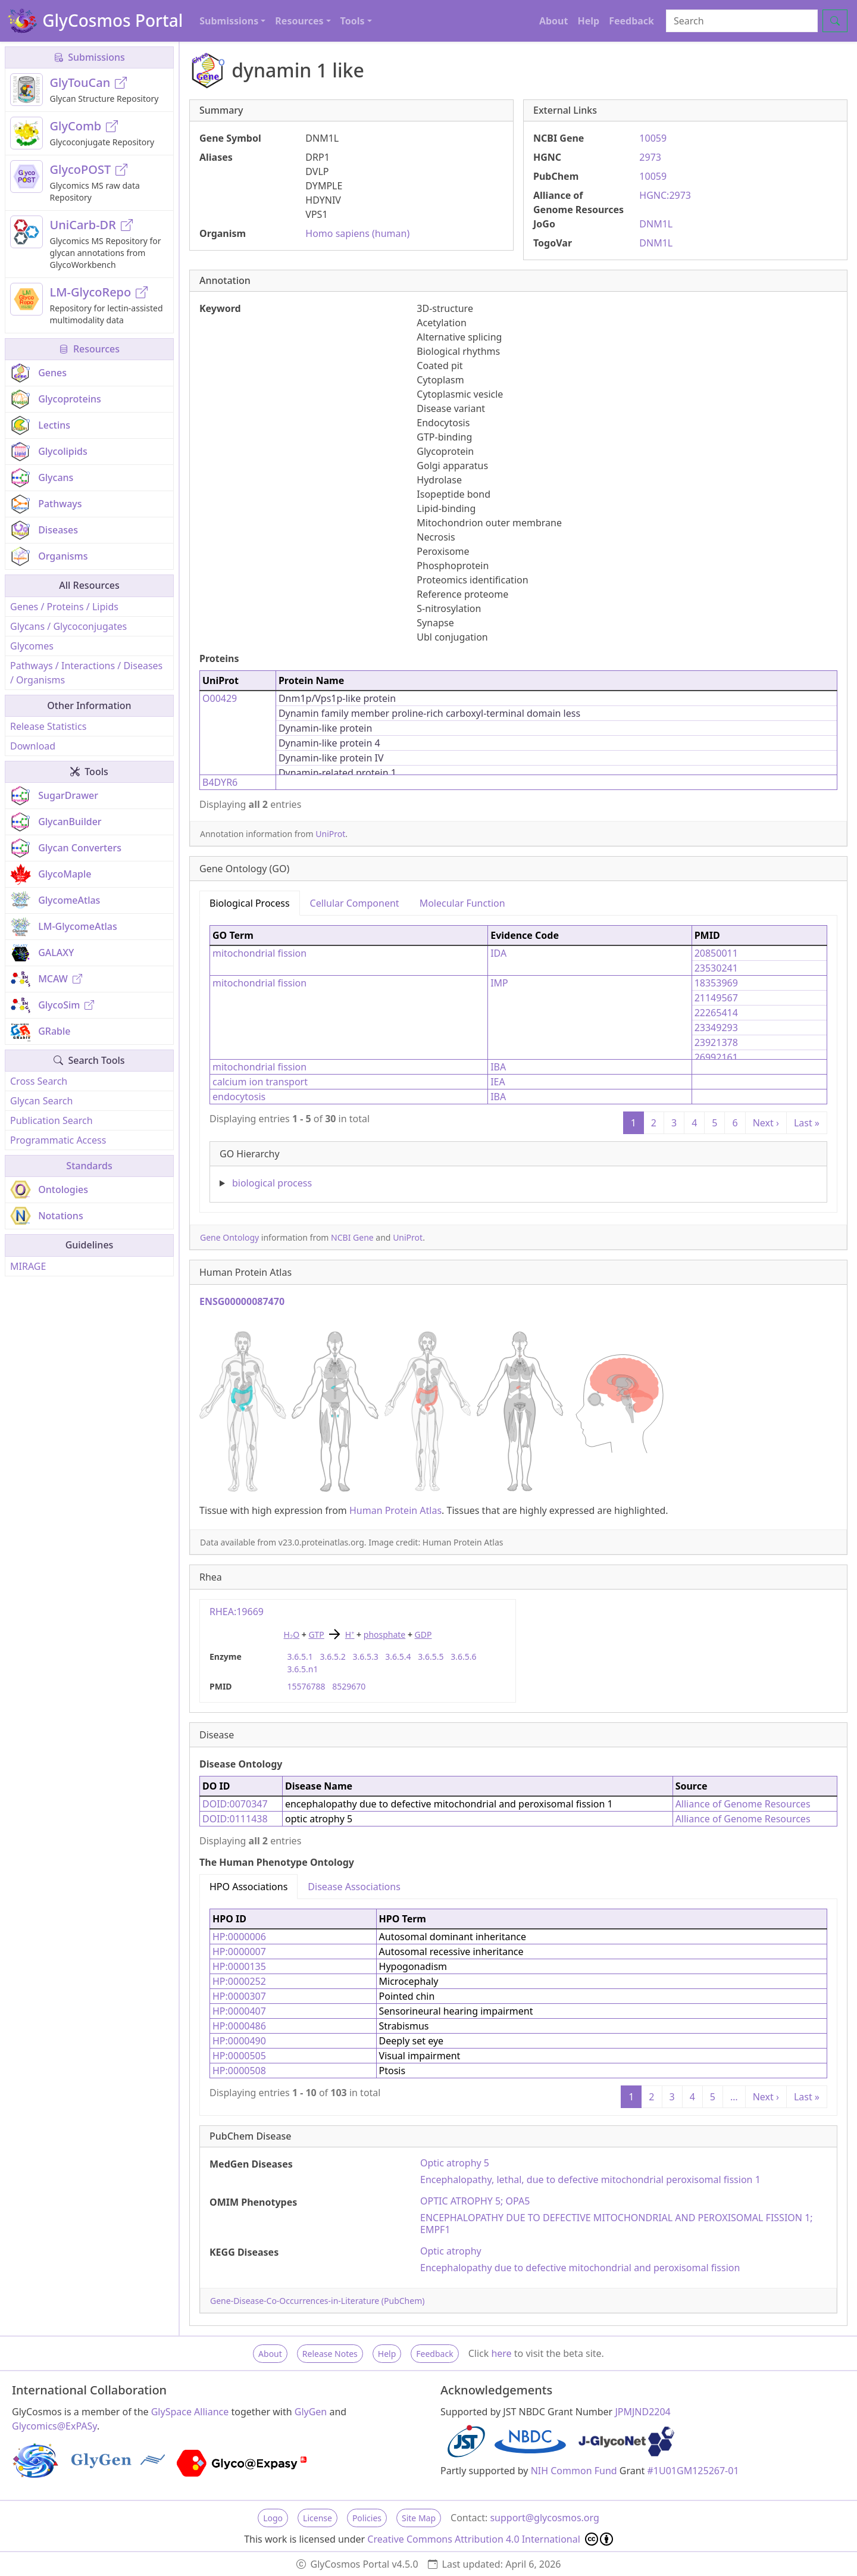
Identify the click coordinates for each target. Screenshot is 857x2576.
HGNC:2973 (665, 195)
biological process (272, 1182)
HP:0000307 (239, 1996)
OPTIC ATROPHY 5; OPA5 (475, 2200)
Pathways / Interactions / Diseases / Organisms (86, 672)
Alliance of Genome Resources (743, 1803)
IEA (497, 1081)
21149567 (716, 997)
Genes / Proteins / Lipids (64, 606)
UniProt (330, 833)
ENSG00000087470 (241, 1301)
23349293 (716, 1027)
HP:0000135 (239, 1966)
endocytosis (238, 1096)
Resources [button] (299, 20)
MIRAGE (28, 1266)
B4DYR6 (219, 782)
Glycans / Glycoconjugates (68, 626)
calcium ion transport (260, 1081)
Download (32, 745)
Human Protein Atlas (395, 1510)
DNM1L (656, 223)
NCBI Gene (352, 1237)
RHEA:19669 (236, 1611)
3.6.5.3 (365, 1656)
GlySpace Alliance (190, 2411)
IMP (499, 982)
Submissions (89, 57)
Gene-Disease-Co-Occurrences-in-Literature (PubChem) (317, 2300)
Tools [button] (352, 20)
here (501, 2353)
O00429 (219, 698)
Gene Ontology (229, 1237)
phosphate (385, 1634)
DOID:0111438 (235, 1818)
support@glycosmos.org (544, 2517)
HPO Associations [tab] (248, 1886)
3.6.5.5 (430, 1656)
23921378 (716, 1042)
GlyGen (311, 2411)
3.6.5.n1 (302, 1669)
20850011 (716, 953)
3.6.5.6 (463, 1656)
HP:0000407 (239, 2011)
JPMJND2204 (642, 2411)
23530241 (716, 968)
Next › (766, 1122)
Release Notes (330, 2353)
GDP (423, 1634)
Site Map (419, 2518)
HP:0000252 (239, 1981)
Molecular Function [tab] (462, 903)
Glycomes (32, 645)
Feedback (631, 20)
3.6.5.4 (398, 1656)
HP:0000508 (239, 2070)
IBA (498, 1066)
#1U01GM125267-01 (693, 2470)
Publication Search (51, 1120)
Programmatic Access (58, 1140)
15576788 (306, 1686)
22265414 (716, 1012)
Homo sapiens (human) (357, 233)
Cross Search (38, 1081)
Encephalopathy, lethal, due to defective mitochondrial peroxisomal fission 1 (590, 2179)
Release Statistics (48, 726)
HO (292, 1634)
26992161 (716, 1057)
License (317, 2518)
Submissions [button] (228, 20)
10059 (653, 138)
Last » (807, 1122)
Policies (366, 2518)
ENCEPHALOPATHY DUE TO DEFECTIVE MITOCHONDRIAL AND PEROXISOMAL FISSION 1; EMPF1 (616, 2223)
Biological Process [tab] (249, 903)
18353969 (716, 982)
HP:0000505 (239, 2055)
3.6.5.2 (332, 1656)
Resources (89, 348)
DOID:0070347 (235, 1803)
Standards (89, 1165)
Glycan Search (41, 1100)
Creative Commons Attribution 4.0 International (490, 2539)
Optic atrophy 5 (454, 2162)
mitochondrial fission (259, 953)
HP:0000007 (239, 1951)
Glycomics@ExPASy (54, 2426)
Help (588, 20)
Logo (273, 2518)
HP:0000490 (239, 2040)
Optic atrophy (450, 2250)
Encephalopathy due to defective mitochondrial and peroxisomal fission (580, 2267)
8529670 (348, 1686)
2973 (650, 157)
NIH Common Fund (574, 2470)
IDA (498, 953)
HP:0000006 (239, 1936)
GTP (316, 1634)
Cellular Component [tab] (354, 903)
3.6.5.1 (300, 1656)
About (553, 20)
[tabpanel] (518, 1059)
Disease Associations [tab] (354, 1886)
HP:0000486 (239, 2025)
